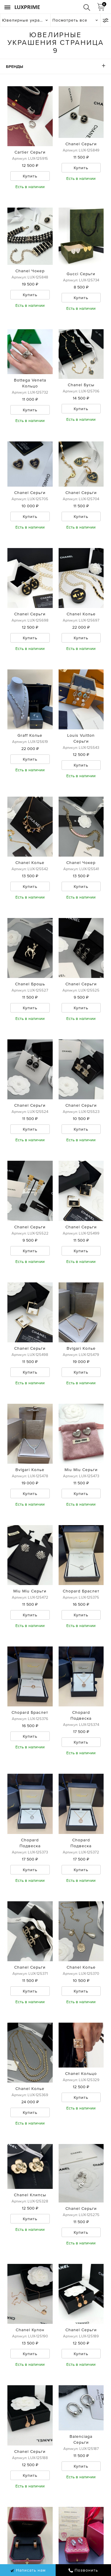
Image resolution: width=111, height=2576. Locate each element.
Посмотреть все (69, 20)
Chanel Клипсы (30, 2194)
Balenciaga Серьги (81, 2439)
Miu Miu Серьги (81, 1469)
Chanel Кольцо (81, 2073)
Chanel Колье (81, 614)
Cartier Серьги (30, 152)
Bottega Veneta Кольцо (30, 383)
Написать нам (28, 2570)
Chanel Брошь (30, 984)
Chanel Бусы (81, 384)
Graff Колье (29, 735)
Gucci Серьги (81, 273)
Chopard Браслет (81, 1591)
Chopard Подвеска (80, 1715)
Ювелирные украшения (26, 20)
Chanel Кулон (30, 2329)
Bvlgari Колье (81, 1348)
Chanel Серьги (81, 143)
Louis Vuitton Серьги (81, 738)
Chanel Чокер (30, 270)
